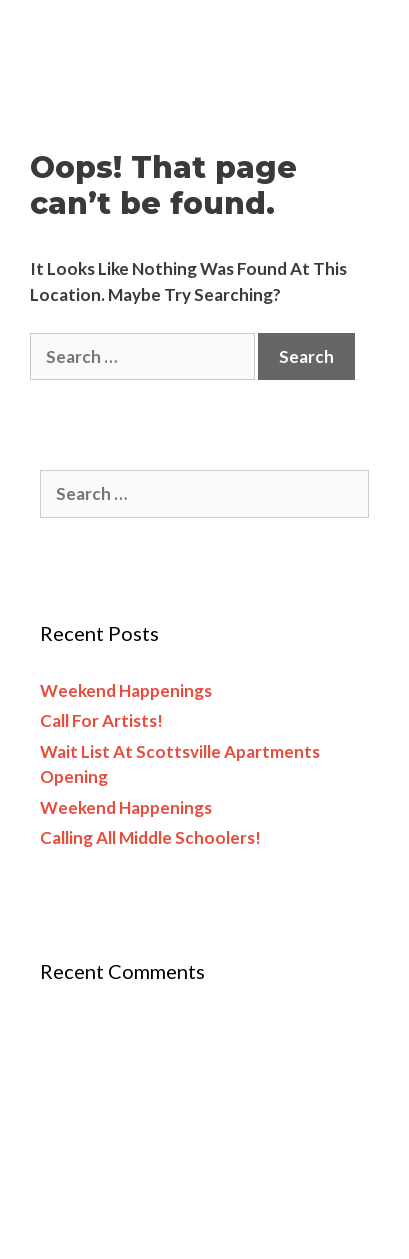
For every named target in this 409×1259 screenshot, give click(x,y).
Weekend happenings (126, 690)
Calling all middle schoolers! (150, 837)
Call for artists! (101, 720)
